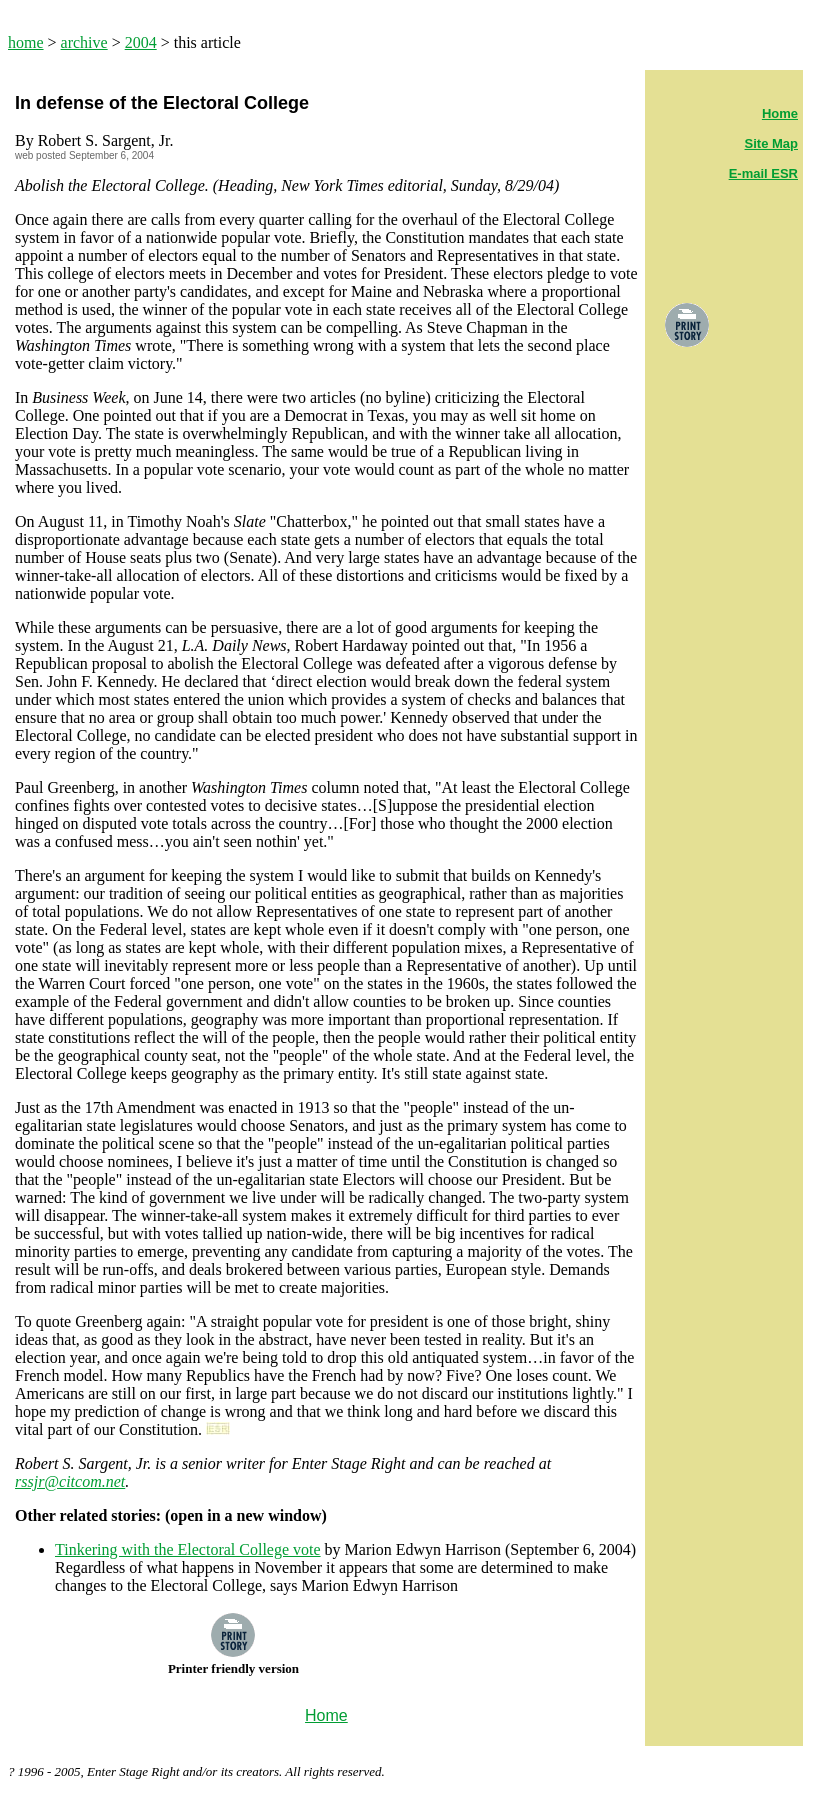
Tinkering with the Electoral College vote (188, 1549)
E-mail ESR (763, 173)
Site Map (771, 143)
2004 (141, 42)
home (26, 42)
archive (84, 42)
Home (780, 113)
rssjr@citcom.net (70, 1481)
